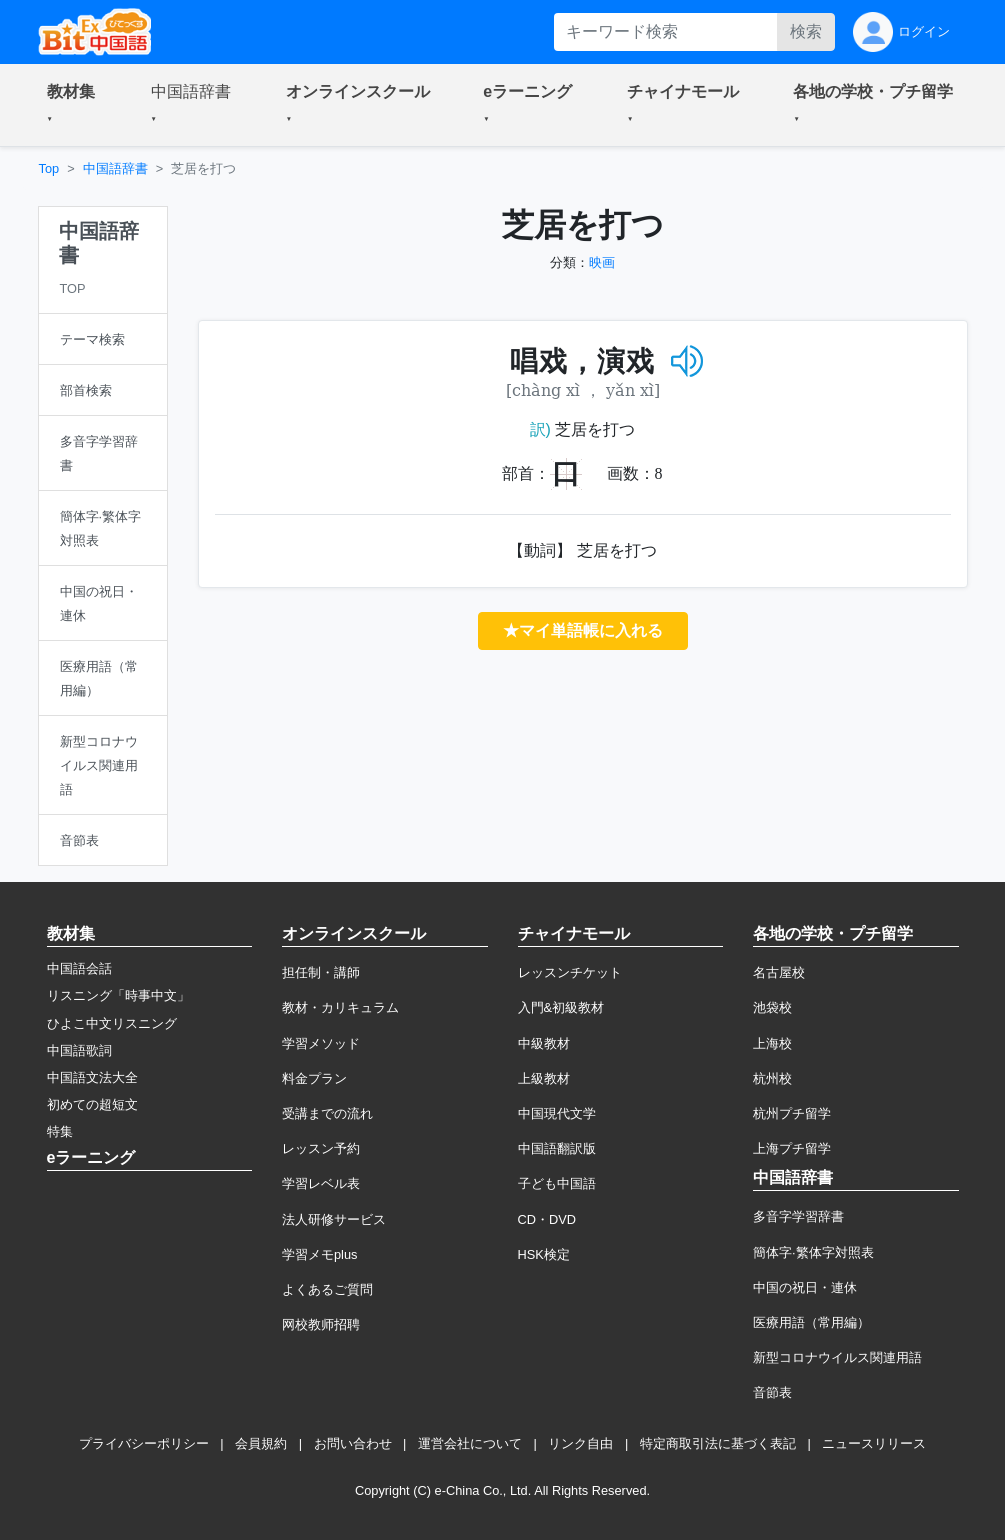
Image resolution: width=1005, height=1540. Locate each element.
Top (49, 168)
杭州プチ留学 (792, 1113)
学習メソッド (321, 1043)
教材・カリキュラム (340, 1007)
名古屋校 (779, 972)
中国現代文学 (557, 1113)
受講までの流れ (327, 1113)
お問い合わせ (353, 1443)
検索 (806, 31)
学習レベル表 (321, 1183)
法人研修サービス (334, 1219)
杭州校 (772, 1078)
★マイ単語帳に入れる (583, 630)
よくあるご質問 (327, 1289)
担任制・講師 (321, 972)
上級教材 (544, 1078)
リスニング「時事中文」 (118, 995)
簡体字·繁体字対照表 (813, 1252)
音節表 (772, 1392)
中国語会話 (79, 968)
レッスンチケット (570, 972)
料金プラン (314, 1078)
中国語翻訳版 (557, 1148)
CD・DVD (547, 1219)
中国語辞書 (115, 168)
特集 (60, 1131)
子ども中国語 (557, 1183)
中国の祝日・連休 (805, 1287)
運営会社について (470, 1443)
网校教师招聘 (321, 1324)
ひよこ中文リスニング (112, 1023)
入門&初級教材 (561, 1007)
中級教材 (544, 1043)
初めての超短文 (92, 1104)
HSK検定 (544, 1254)
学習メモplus (319, 1254)
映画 (602, 262)
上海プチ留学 (792, 1148)
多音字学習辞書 (798, 1216)
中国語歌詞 (79, 1050)
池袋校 (772, 1007)
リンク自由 (580, 1443)
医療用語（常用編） (811, 1322)
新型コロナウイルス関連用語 (837, 1357)
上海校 (772, 1043)
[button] (75, 105)
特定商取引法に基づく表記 (718, 1443)
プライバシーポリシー (144, 1443)
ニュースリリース (874, 1443)
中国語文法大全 (92, 1077)
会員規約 (261, 1443)
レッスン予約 (321, 1148)
